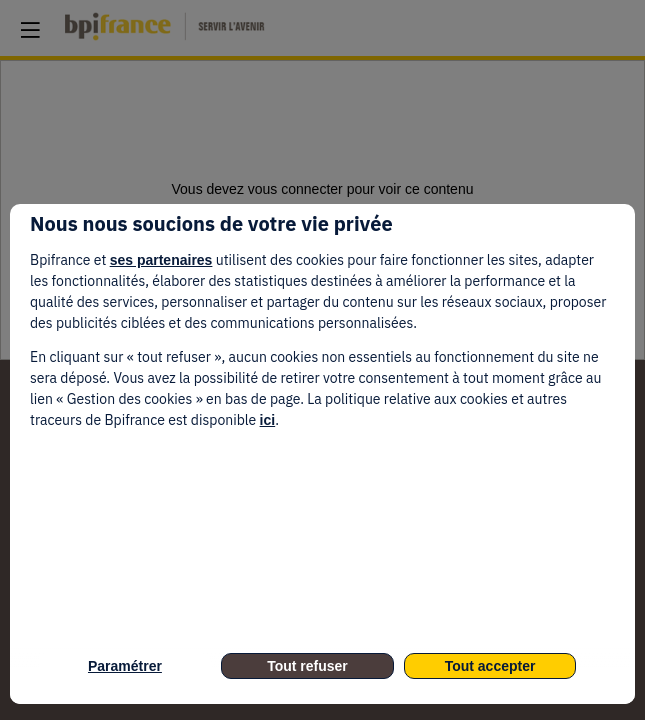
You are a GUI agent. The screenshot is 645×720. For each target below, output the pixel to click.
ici (268, 420)
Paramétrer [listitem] (125, 666)
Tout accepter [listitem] (490, 666)
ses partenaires (161, 260)
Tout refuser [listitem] (307, 666)
